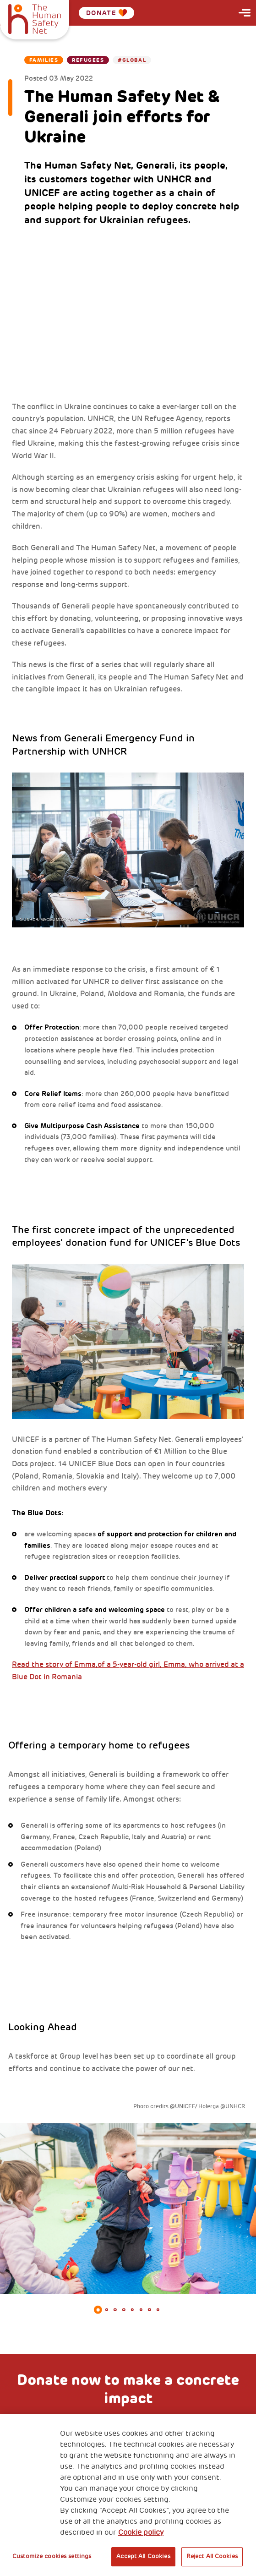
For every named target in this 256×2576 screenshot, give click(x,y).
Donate (106, 13)
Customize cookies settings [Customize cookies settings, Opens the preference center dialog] (51, 2556)
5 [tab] (132, 2310)
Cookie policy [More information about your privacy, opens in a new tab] (140, 2532)
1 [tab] (98, 2310)
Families (43, 60)
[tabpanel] (128, 2208)
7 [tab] (149, 2310)
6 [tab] (140, 2310)
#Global (132, 60)
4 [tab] (124, 2310)
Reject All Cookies (212, 2556)
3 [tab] (115, 2310)
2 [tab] (106, 2310)
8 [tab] (158, 2310)
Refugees (88, 60)
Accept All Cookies (143, 2556)
